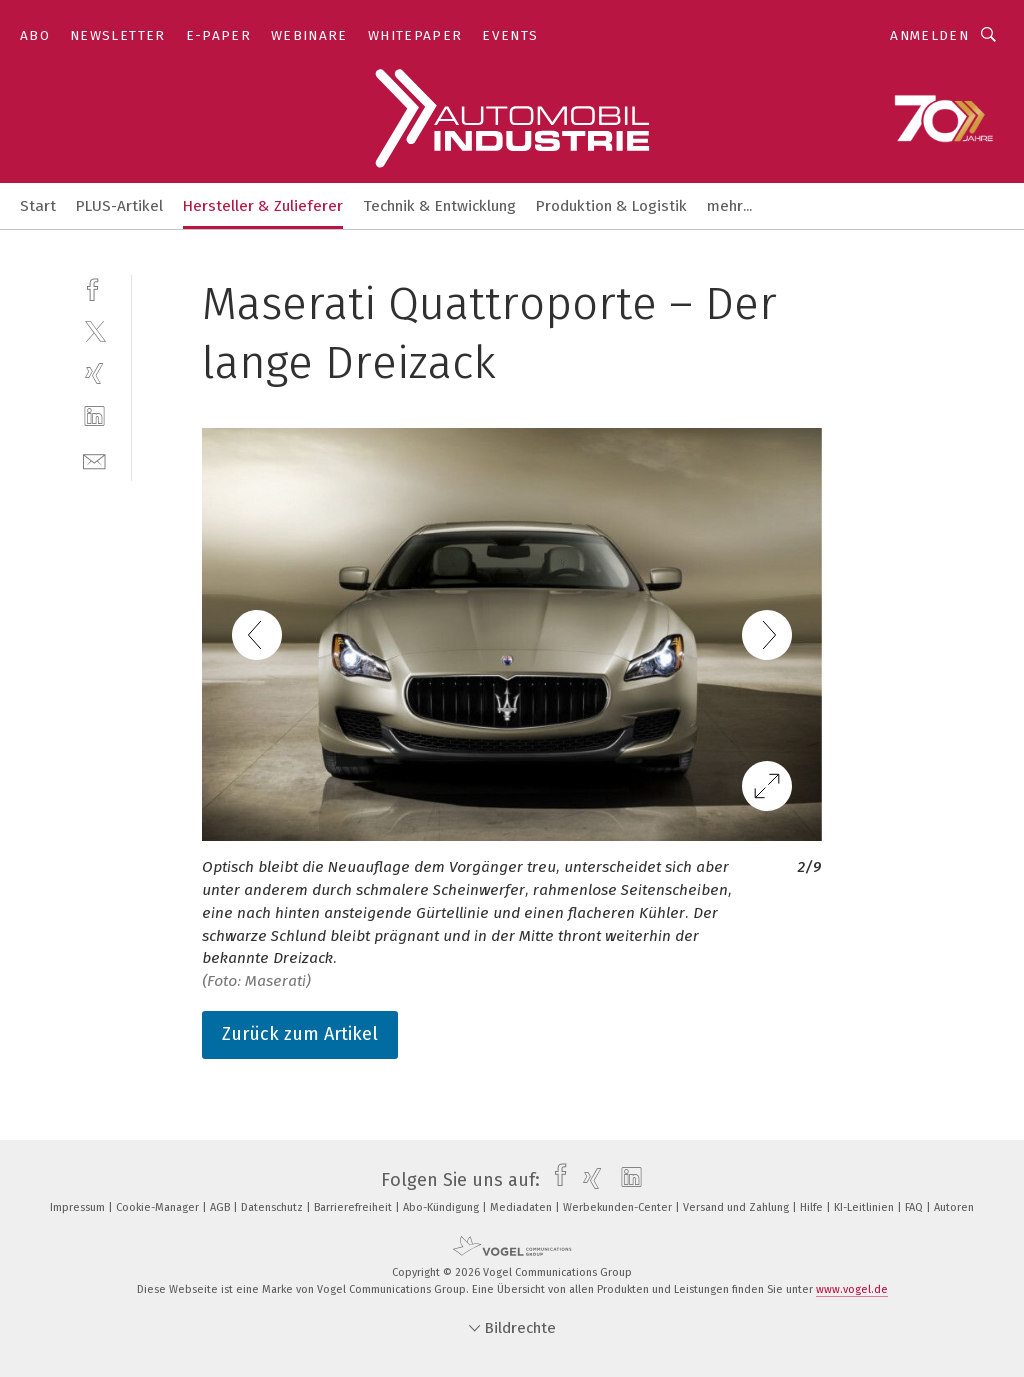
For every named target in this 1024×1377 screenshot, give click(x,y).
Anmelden (929, 35)
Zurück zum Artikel (300, 1034)
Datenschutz (273, 1207)
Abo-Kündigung (442, 1207)
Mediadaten (522, 1207)
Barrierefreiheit (354, 1207)
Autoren (954, 1207)
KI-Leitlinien (865, 1207)
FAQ (915, 1207)
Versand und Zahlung (737, 1207)
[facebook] (94, 287)
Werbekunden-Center (619, 1207)
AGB (221, 1207)
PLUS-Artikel (119, 206)
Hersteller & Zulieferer (263, 206)
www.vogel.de (852, 1289)
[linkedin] (94, 416)
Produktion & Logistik (611, 206)
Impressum (79, 1207)
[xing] (94, 373)
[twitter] (94, 330)
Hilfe (813, 1207)
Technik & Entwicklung (439, 206)
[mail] (94, 459)
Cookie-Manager (159, 1207)
